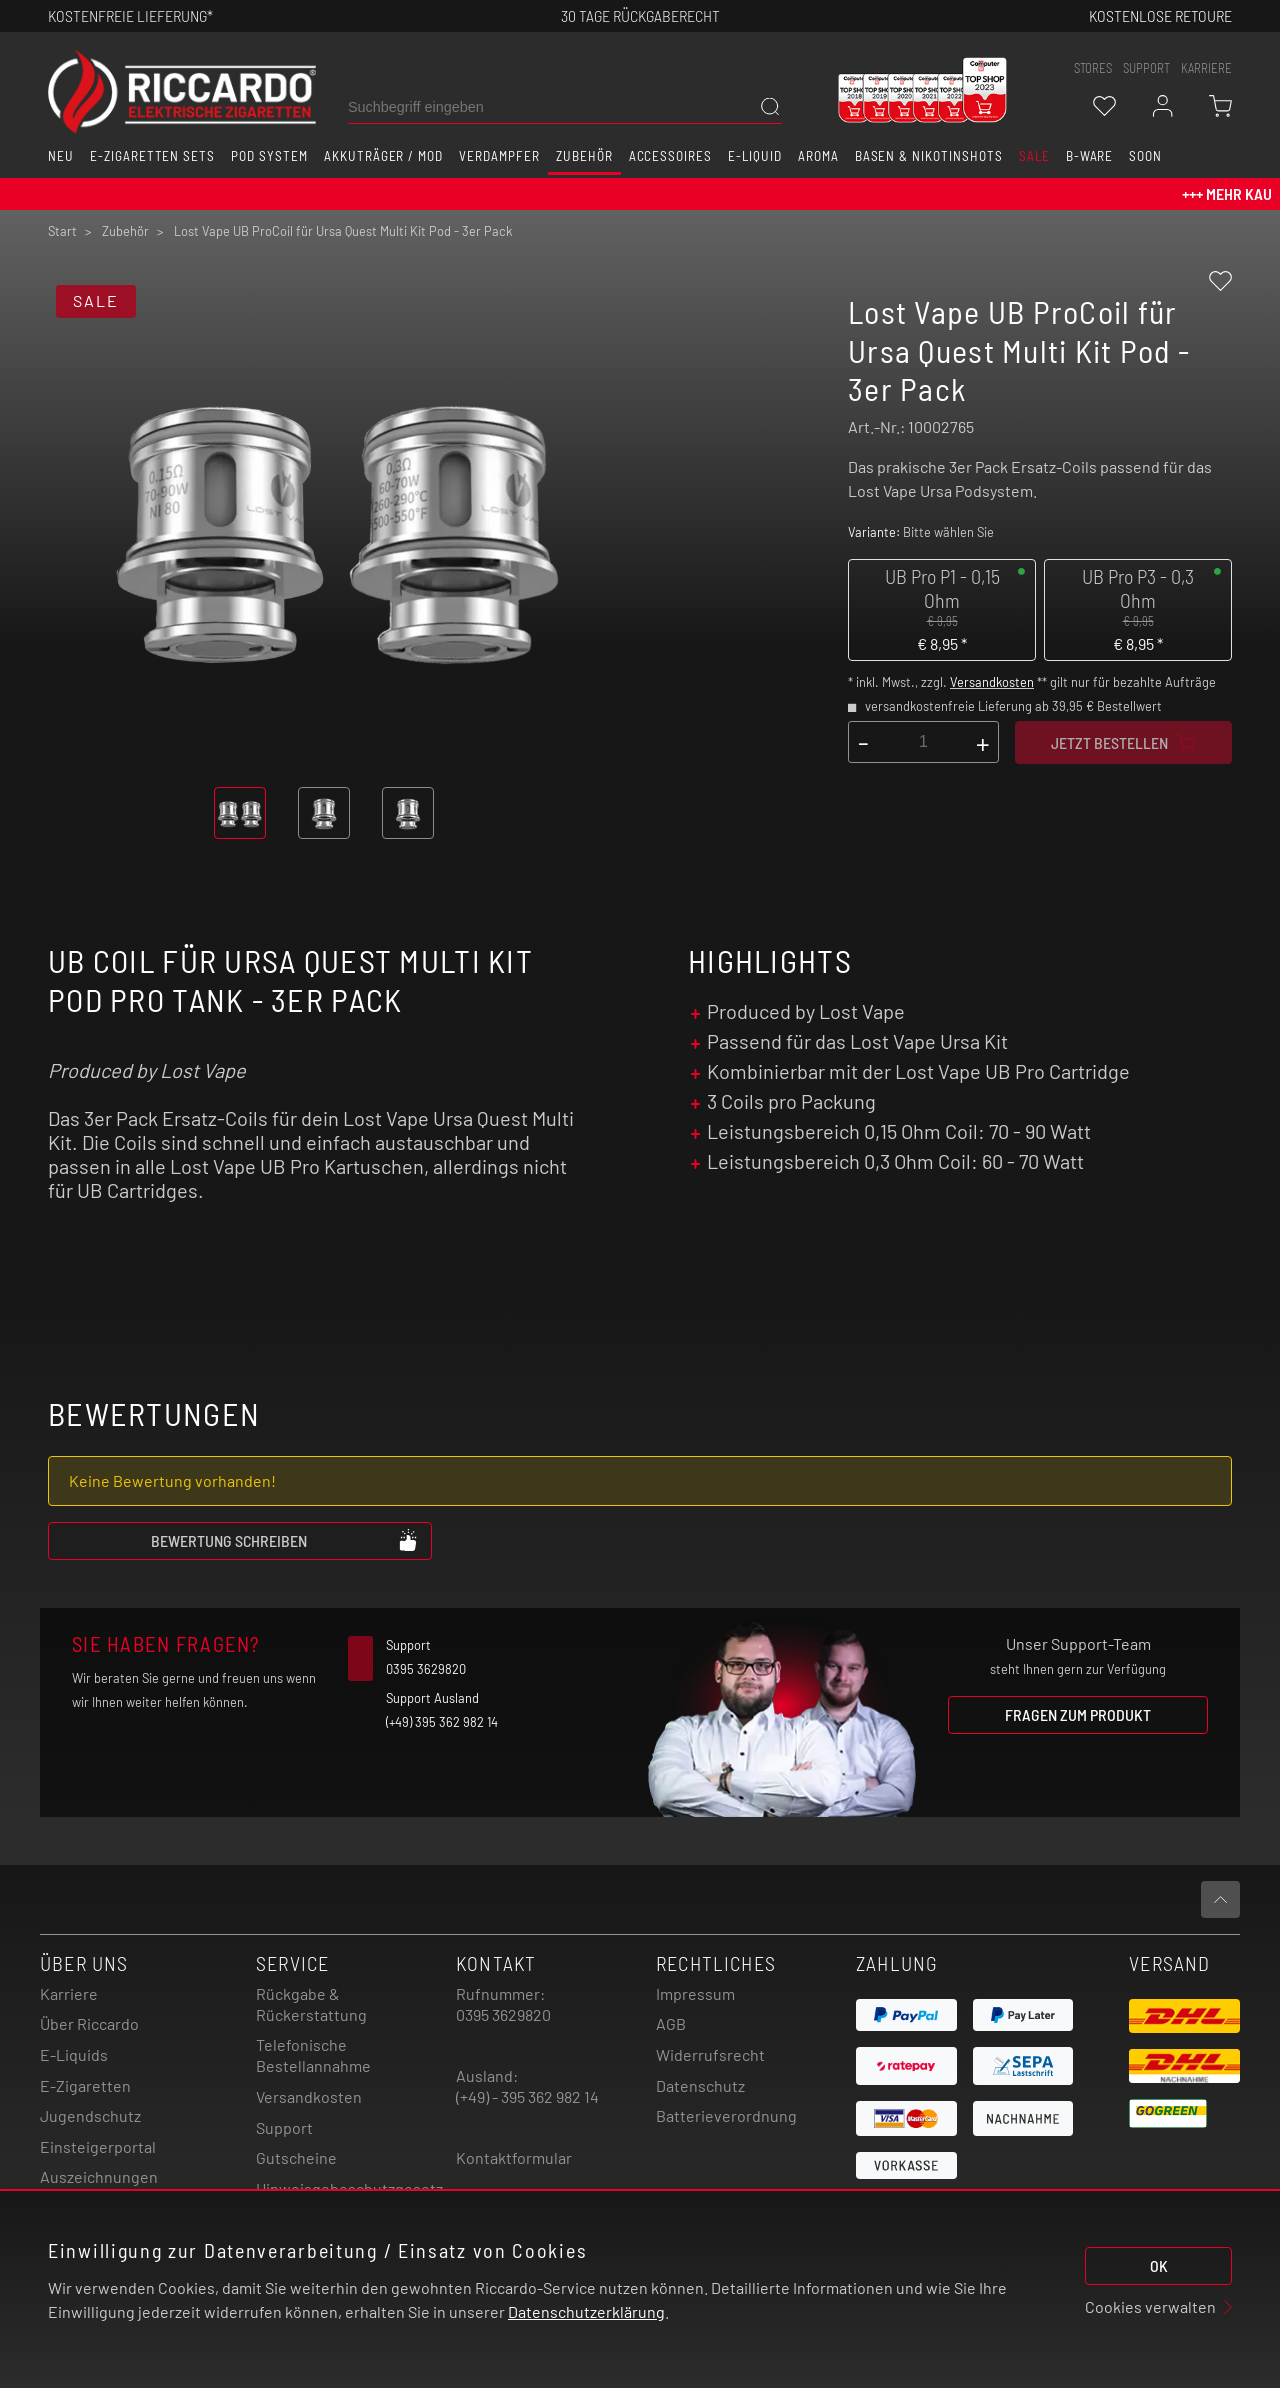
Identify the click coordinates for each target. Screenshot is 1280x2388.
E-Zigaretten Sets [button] (152, 156)
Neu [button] (61, 156)
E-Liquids (74, 2054)
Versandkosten (992, 682)
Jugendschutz (90, 2115)
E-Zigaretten (85, 2085)
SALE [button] (1034, 156)
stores (1093, 68)
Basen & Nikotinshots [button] (929, 156)
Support (284, 2127)
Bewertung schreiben (285, 1540)
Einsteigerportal (98, 2146)
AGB (671, 2023)
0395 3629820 (503, 2014)
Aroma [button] (818, 156)
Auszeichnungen (99, 2176)
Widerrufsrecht (710, 2054)
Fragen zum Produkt (1078, 1714)
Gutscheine (296, 2157)
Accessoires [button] (671, 156)
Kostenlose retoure (1160, 15)
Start (62, 231)
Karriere (1206, 68)
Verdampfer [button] (499, 156)
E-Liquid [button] (755, 156)
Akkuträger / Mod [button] (383, 156)
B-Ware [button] (1090, 156)
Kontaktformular (514, 2157)
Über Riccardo (89, 2023)
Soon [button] (1145, 156)
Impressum (695, 1993)
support (1146, 68)
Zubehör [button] (584, 156)
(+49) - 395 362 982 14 (527, 2096)
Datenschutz (700, 2085)
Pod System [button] (269, 156)
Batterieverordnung (726, 2115)
